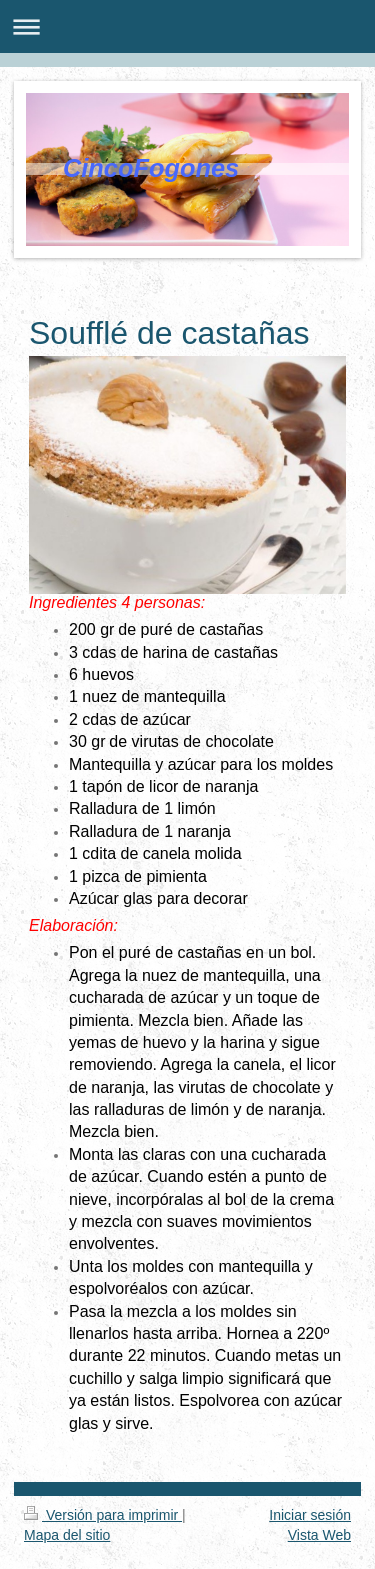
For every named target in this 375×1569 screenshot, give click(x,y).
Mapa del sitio (67, 1535)
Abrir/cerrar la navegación (187, 26)
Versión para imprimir (103, 1515)
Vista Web (319, 1535)
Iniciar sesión (310, 1515)
